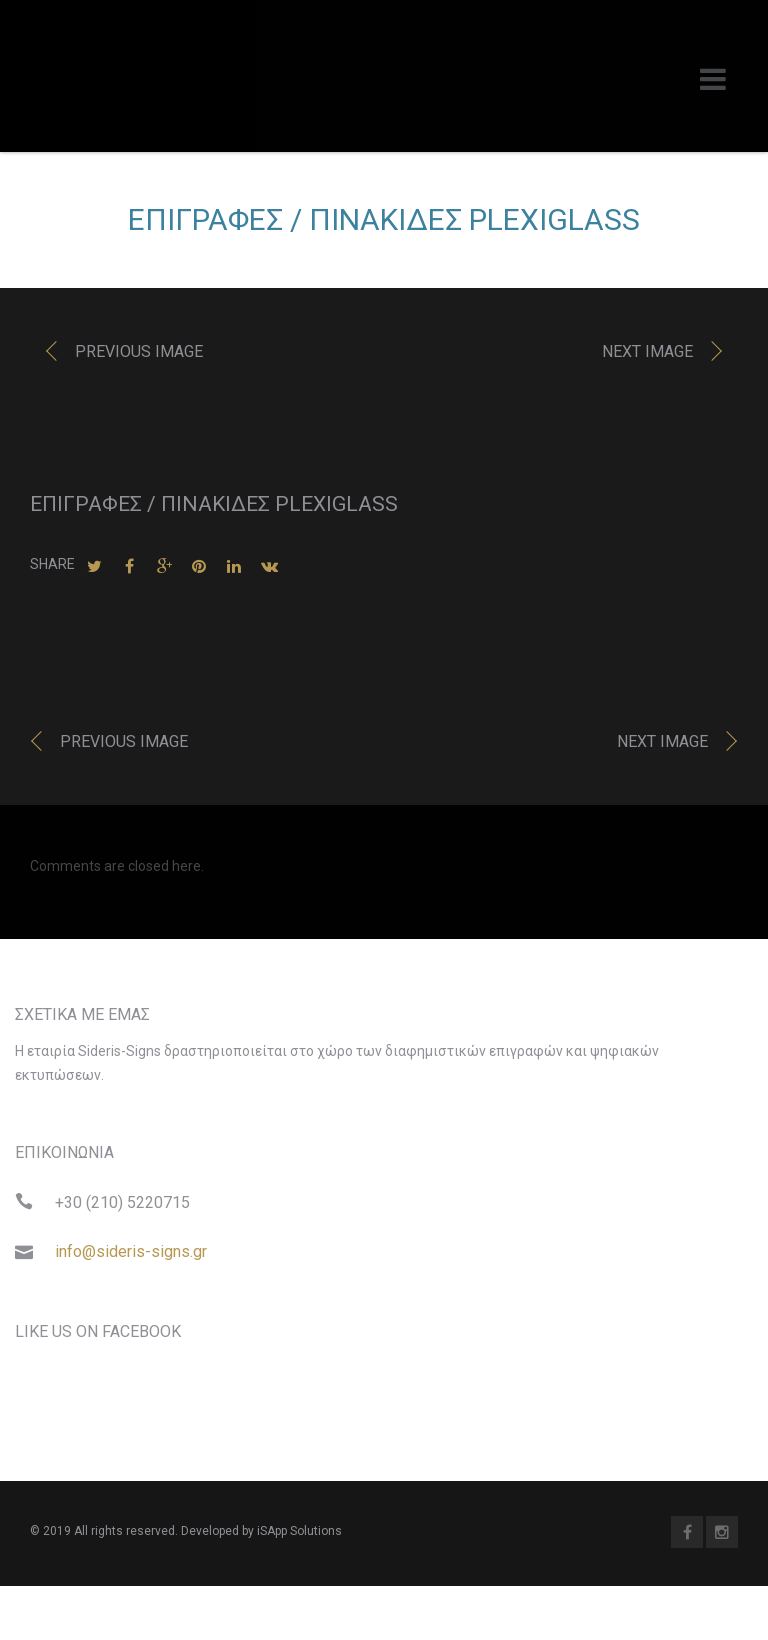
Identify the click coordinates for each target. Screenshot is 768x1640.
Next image (647, 356)
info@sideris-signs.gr (131, 1256)
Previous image (139, 356)
